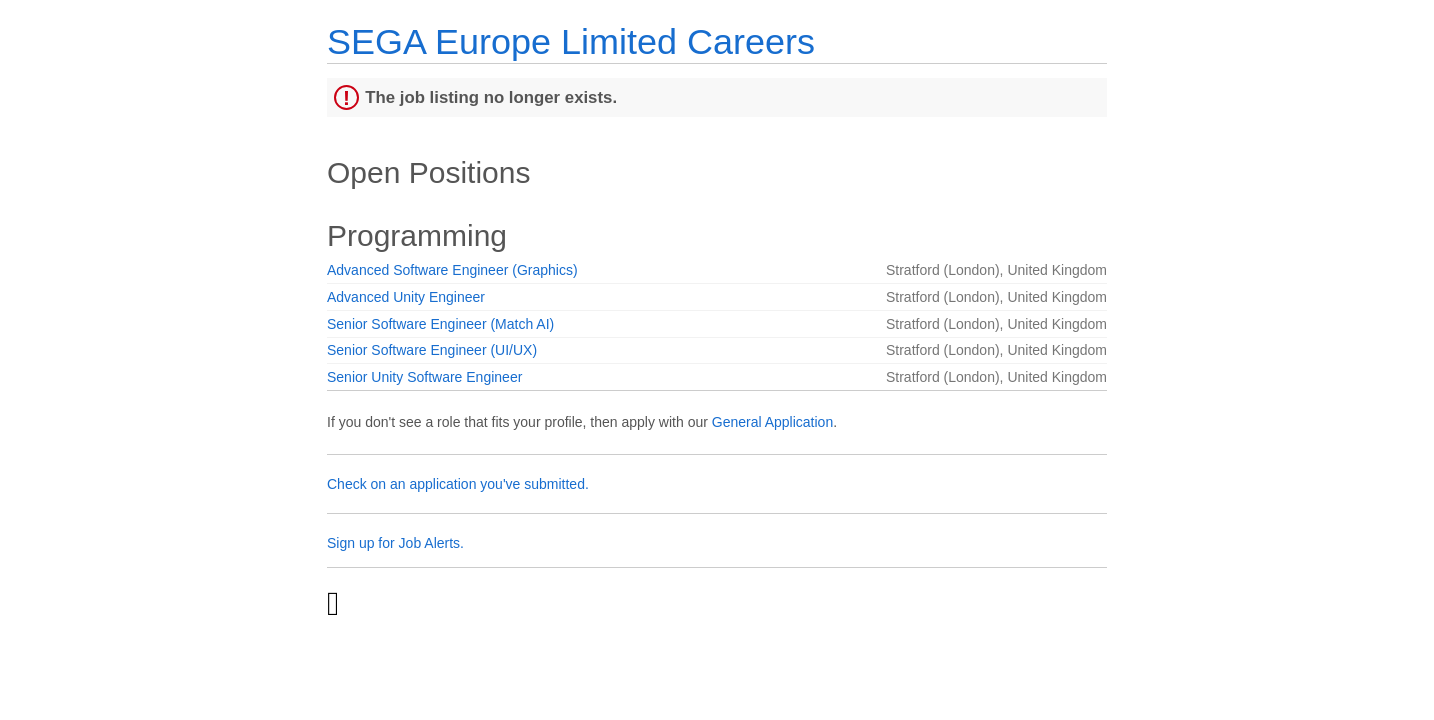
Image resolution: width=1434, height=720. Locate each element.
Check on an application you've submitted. (458, 484)
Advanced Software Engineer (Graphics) (452, 270)
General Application (772, 422)
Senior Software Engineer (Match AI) (440, 324)
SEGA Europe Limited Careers (571, 41)
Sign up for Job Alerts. (395, 543)
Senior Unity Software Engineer (424, 377)
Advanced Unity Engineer (406, 297)
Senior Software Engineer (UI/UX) (432, 350)
